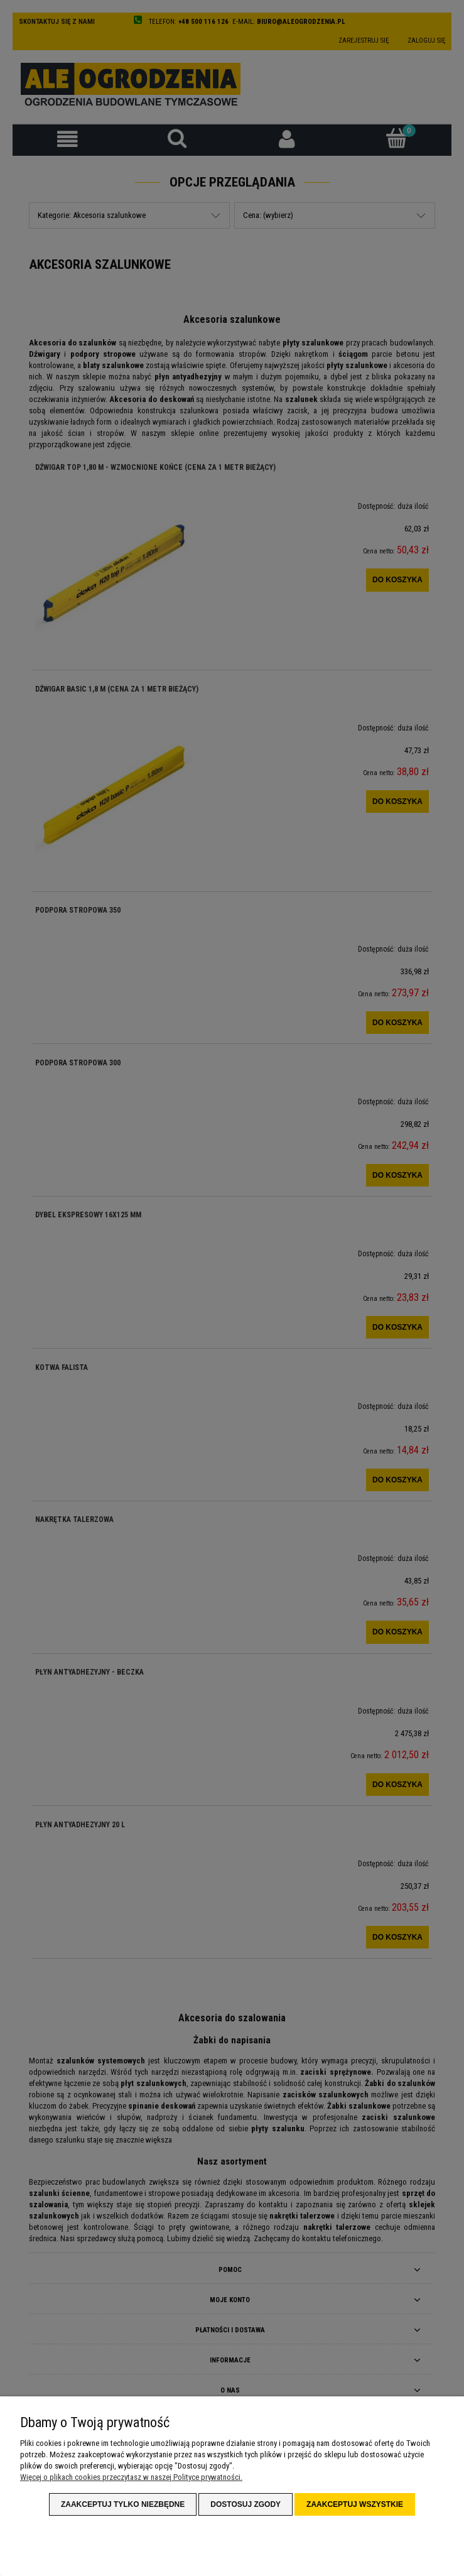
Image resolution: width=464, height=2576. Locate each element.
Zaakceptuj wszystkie (354, 2504)
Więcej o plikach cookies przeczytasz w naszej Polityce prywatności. (131, 2477)
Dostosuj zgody (245, 2504)
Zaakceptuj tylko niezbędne (123, 2504)
